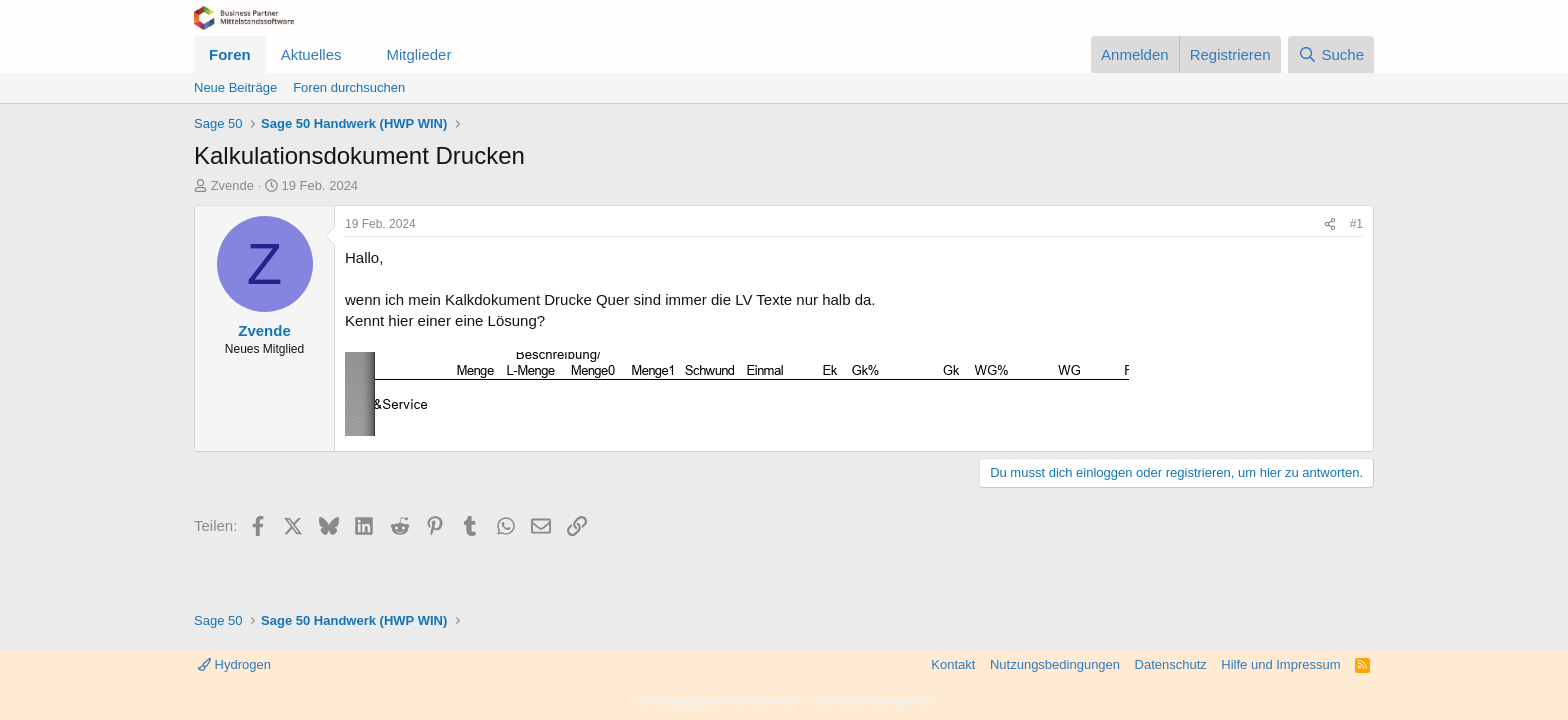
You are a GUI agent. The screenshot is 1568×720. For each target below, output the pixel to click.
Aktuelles (311, 54)
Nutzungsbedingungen (1055, 664)
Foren (230, 54)
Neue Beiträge (235, 87)
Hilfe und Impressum (1280, 664)
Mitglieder (418, 54)
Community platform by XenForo (784, 702)
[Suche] (1331, 54)
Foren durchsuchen (349, 87)
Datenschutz (1171, 664)
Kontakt (953, 664)
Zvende (232, 185)
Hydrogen (234, 664)
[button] (357, 54)
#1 (1356, 224)
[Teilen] (1330, 224)
